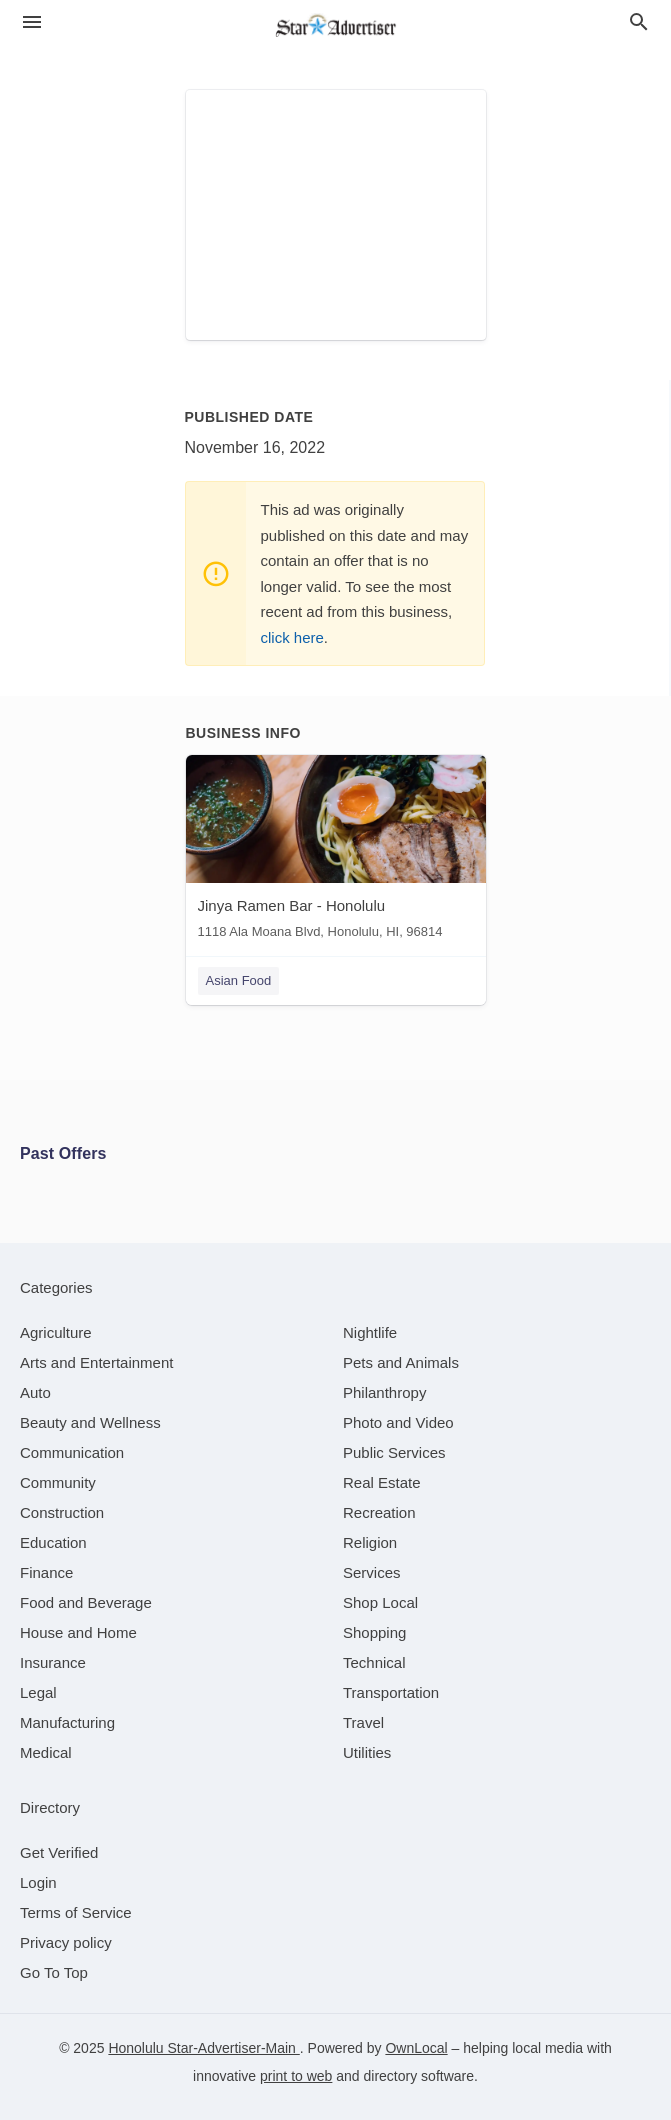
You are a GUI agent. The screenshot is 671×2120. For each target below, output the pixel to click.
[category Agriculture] (56, 1332)
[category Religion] (370, 1542)
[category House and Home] (78, 1632)
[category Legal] (38, 1692)
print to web (296, 2076)
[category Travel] (363, 1722)
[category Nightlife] (370, 1332)
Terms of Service (76, 1912)
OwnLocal (416, 2048)
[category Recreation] (379, 1512)
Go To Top (54, 1972)
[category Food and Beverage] (86, 1602)
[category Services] (372, 1572)
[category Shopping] (374, 1632)
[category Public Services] (394, 1452)
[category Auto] (35, 1392)
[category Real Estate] (382, 1482)
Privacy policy (66, 1942)
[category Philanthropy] (384, 1392)
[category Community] (58, 1482)
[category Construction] (62, 1512)
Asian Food (239, 980)
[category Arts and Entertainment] (96, 1362)
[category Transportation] (391, 1692)
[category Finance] (46, 1572)
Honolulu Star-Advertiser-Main (203, 2048)
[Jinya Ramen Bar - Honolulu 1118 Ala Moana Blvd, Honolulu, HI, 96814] (336, 851)
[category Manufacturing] (67, 1722)
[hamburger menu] (32, 22)
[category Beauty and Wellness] (90, 1422)
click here (292, 637)
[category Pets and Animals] (401, 1362)
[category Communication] (72, 1452)
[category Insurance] (53, 1662)
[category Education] (53, 1542)
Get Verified (59, 1852)
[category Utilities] (367, 1752)
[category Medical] (46, 1752)
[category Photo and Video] (398, 1422)
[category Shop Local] (380, 1602)
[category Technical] (374, 1662)
